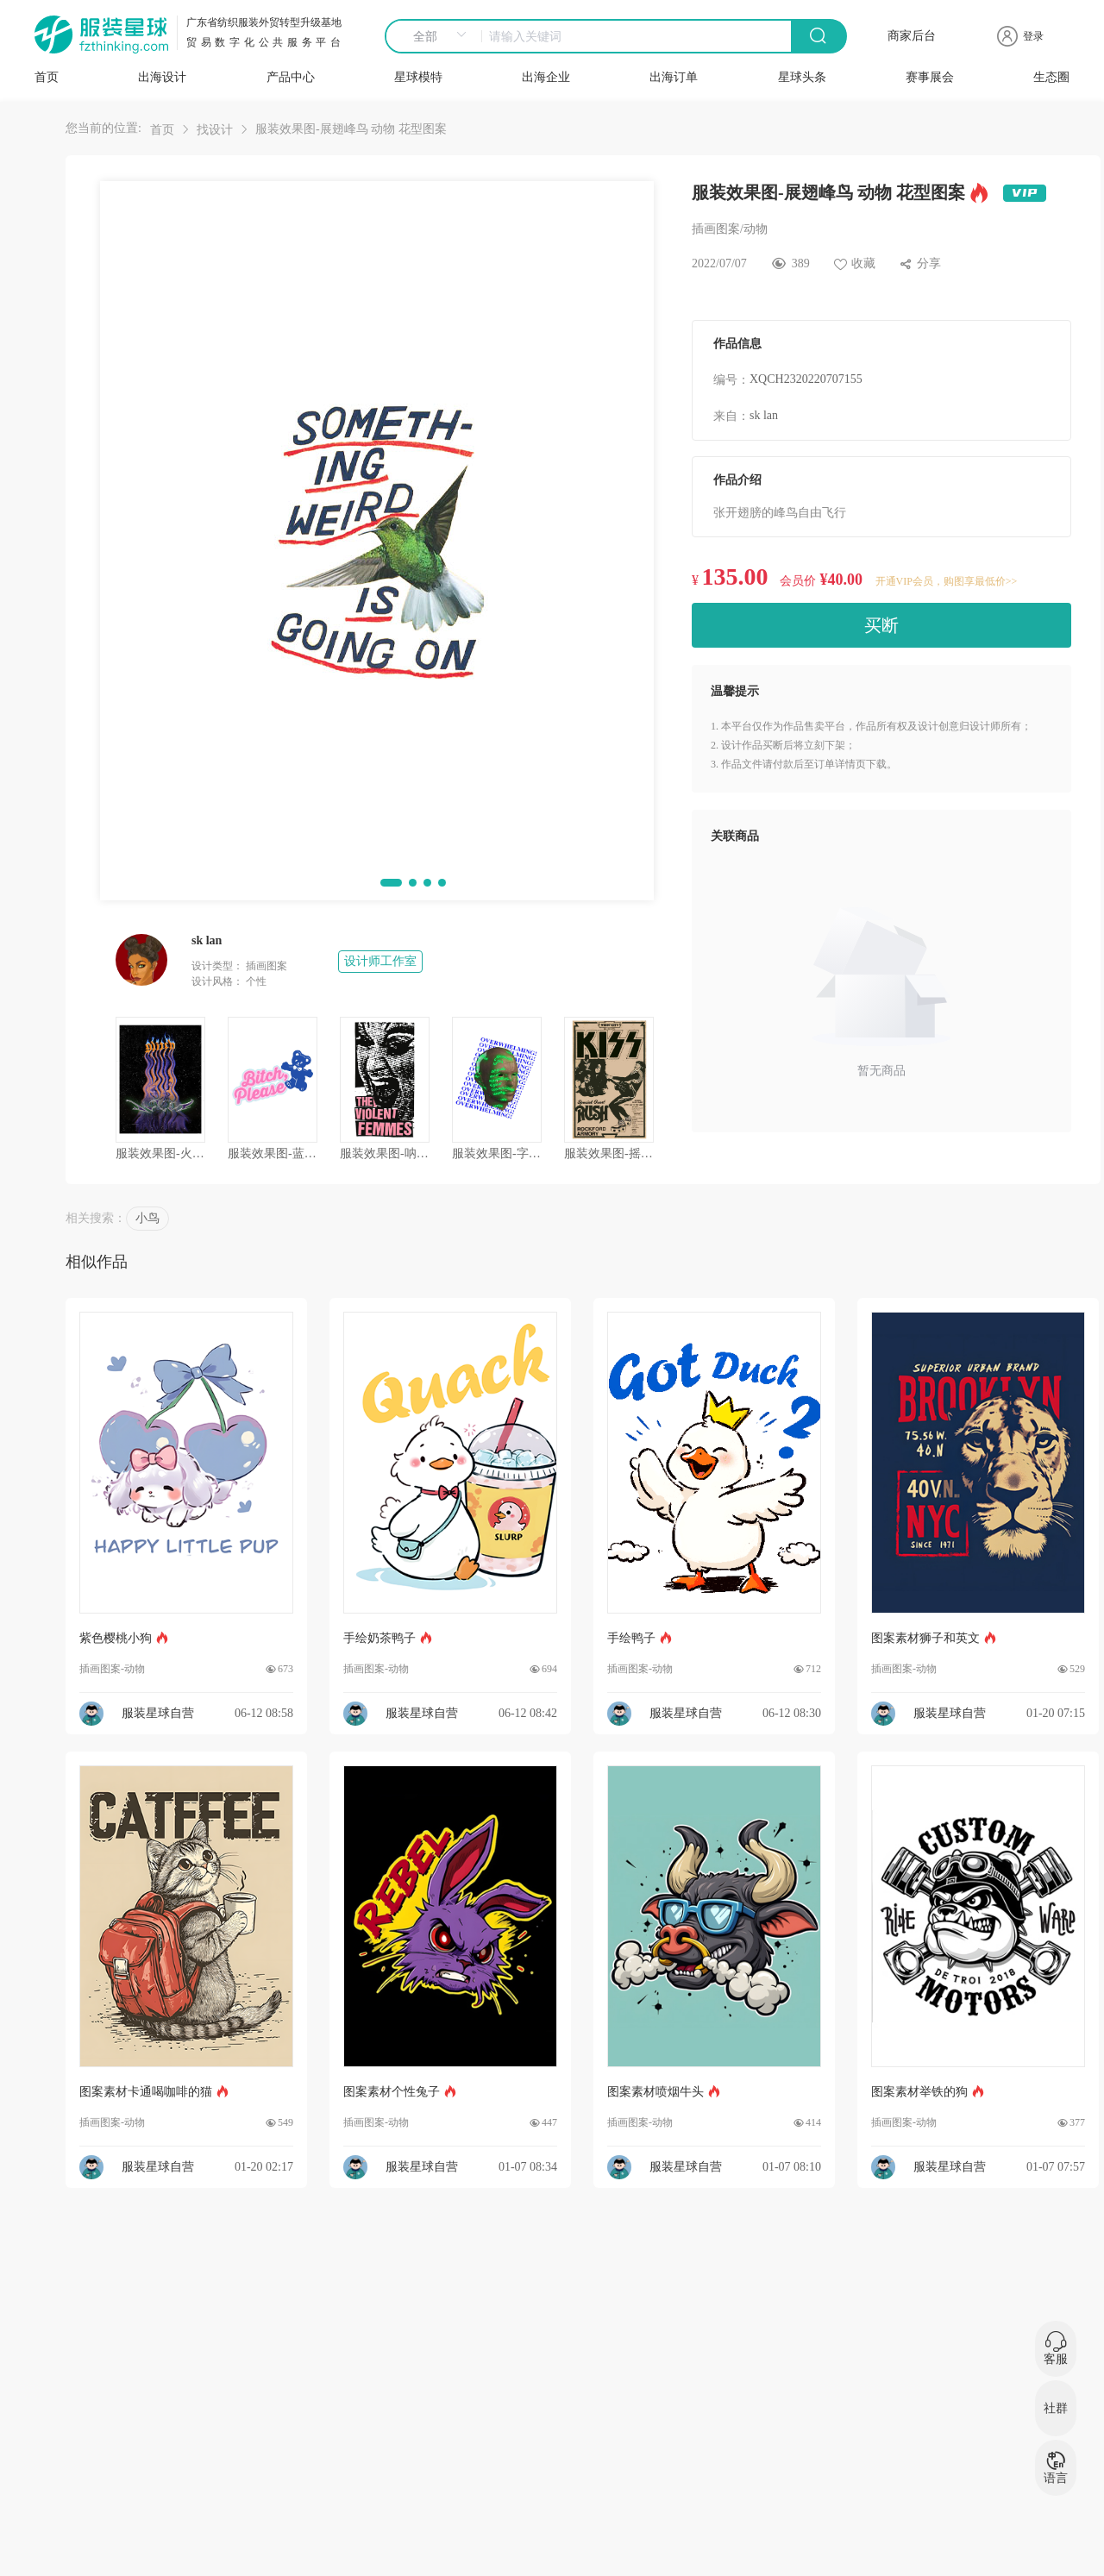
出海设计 (162, 77)
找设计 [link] (215, 129)
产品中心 (291, 77)
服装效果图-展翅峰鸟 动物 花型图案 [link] (351, 128)
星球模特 (418, 77)
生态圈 (1051, 77)
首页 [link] (162, 129)
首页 (46, 77)
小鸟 (147, 1218)
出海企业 (546, 77)
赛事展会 (930, 77)
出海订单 (673, 77)
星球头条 (802, 77)
